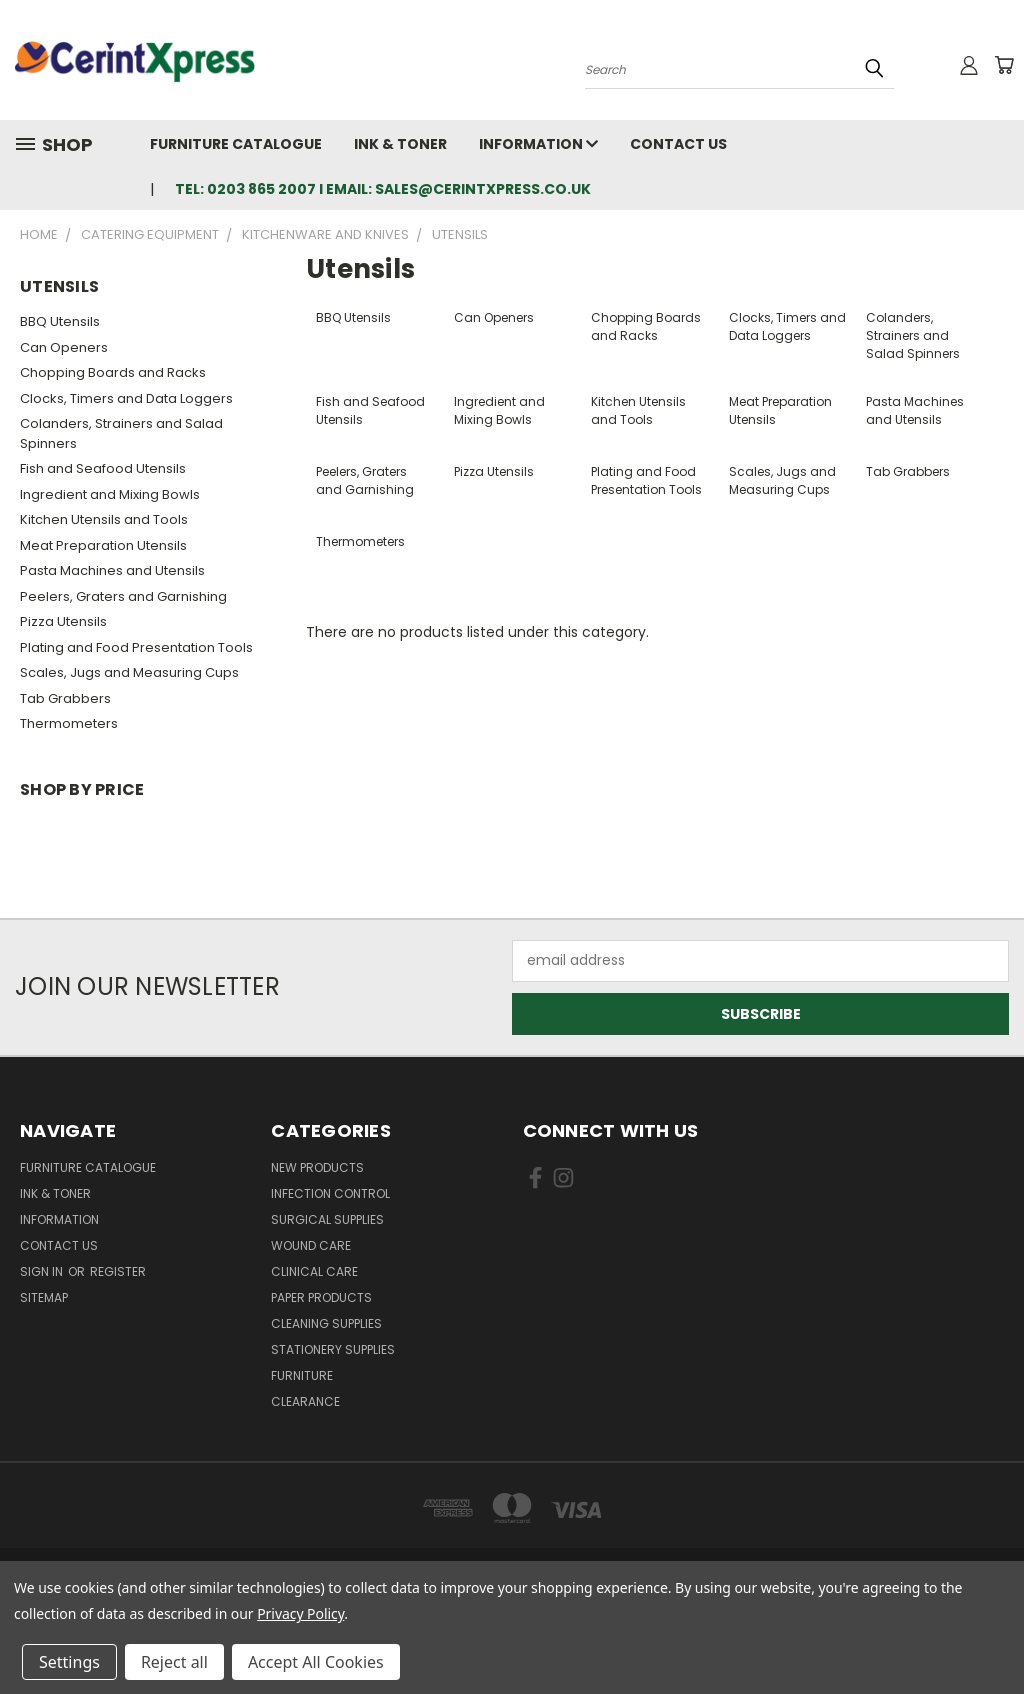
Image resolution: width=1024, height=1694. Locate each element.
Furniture (302, 1375)
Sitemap (44, 1297)
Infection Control (330, 1193)
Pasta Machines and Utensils (112, 570)
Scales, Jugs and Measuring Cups (129, 672)
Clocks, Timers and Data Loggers (126, 398)
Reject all (174, 1662)
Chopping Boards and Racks (113, 372)
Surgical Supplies (327, 1219)
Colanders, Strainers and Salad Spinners (121, 433)
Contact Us (678, 144)
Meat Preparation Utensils (103, 545)
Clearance (305, 1401)
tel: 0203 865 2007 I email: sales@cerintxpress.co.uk (383, 189)
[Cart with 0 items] (1004, 65)
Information (538, 144)
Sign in (43, 1271)
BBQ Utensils (60, 321)
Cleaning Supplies (326, 1323)
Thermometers (69, 723)
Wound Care (311, 1245)
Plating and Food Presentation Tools (136, 647)
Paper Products (321, 1297)
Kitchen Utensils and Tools (104, 519)
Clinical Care (314, 1271)
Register (118, 1271)
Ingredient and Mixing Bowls (110, 494)
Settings (69, 1662)
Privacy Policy (300, 1613)
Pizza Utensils (63, 621)
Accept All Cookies (316, 1662)
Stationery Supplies (333, 1349)
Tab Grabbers (65, 698)
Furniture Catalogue (236, 144)
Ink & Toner (400, 144)
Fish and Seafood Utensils (103, 468)
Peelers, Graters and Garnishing (123, 596)
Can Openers (64, 347)
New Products (317, 1167)
